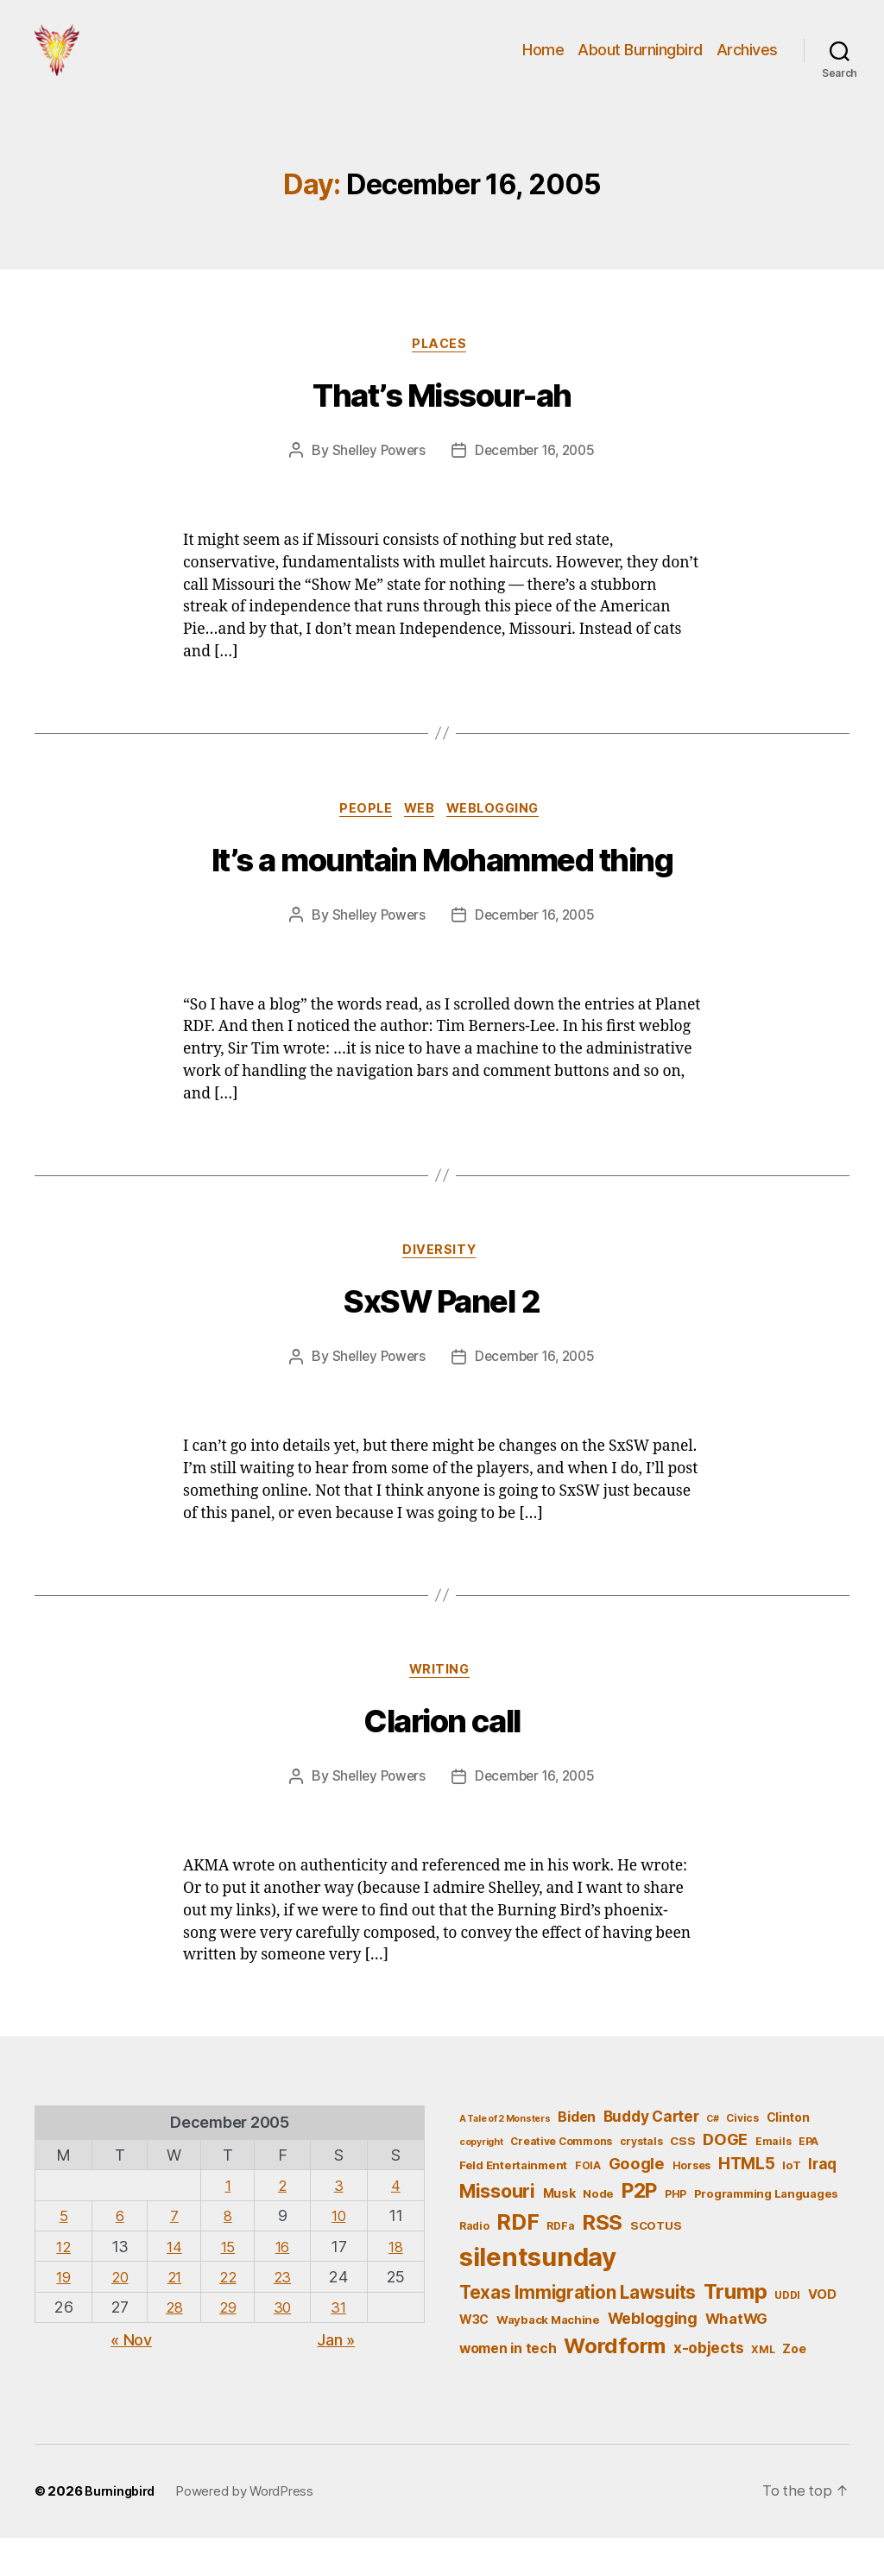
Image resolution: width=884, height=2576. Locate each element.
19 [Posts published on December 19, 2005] (62, 2313)
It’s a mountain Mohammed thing (442, 892)
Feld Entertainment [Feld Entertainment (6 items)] (513, 2201)
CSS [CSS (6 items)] (682, 2178)
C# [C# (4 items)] (712, 2155)
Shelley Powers (375, 479)
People (360, 839)
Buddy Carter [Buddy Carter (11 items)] (651, 2153)
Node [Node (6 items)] (598, 2230)
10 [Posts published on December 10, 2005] (341, 2253)
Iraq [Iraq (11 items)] (822, 2200)
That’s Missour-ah (442, 425)
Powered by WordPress (249, 2529)
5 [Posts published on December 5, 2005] (62, 2253)
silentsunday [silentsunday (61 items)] (537, 2294)
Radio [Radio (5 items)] (474, 2262)
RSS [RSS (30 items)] (602, 2258)
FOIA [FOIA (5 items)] (588, 2201)
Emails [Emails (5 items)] (773, 2178)
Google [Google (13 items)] (637, 2199)
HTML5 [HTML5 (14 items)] (746, 2200)
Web (421, 839)
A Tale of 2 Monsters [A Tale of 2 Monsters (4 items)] (505, 2155)
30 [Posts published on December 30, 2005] (284, 2343)
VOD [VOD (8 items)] (822, 2331)
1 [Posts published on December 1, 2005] (229, 2222)
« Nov (131, 2376)
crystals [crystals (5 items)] (641, 2178)
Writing (442, 1706)
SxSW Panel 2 (442, 1337)
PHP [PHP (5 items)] (675, 2231)
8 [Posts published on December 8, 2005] (229, 2253)
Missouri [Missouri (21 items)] (497, 2228)
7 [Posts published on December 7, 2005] (173, 2253)
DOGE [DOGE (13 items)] (725, 2176)
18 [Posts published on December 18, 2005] (396, 2283)
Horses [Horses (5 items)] (691, 2201)
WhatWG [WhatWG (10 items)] (736, 2355)
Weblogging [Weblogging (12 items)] (653, 2355)
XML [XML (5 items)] (762, 2386)
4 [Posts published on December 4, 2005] (396, 2222)
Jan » (336, 2376)
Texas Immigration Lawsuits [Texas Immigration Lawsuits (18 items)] (577, 2329)
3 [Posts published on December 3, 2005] (341, 2222)
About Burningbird (640, 63)
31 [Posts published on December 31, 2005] (341, 2343)
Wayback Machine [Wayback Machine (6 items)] (548, 2357)
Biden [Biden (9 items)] (577, 2154)
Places (442, 372)
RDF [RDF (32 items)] (517, 2258)
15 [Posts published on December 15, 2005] (228, 2283)
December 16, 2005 (536, 479)
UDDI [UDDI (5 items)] (787, 2332)
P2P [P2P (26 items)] (639, 2228)
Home (543, 63)
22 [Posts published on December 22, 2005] (228, 2313)
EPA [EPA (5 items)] (808, 2178)
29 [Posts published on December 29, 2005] (228, 2343)
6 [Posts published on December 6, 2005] (118, 2253)
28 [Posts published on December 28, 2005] (173, 2343)
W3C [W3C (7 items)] (474, 2356)
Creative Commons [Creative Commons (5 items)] (561, 2178)
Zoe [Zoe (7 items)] (793, 2385)
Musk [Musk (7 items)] (559, 2230)
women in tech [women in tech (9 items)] (508, 2385)
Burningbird (122, 2529)
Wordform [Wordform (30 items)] (615, 2383)
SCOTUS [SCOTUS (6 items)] (655, 2262)
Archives (747, 63)
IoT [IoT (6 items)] (791, 2201)
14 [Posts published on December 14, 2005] (173, 2283)
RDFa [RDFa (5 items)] (560, 2262)
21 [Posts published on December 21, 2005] (173, 2313)
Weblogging (502, 839)
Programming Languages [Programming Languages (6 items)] (766, 2230)
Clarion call (441, 1759)
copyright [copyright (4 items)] (481, 2179)
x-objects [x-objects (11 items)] (708, 2385)
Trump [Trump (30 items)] (735, 2328)
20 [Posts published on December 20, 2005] (118, 2313)
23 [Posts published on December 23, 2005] (284, 2313)
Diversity (442, 1284)
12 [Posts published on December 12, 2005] (62, 2283)
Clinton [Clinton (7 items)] (788, 2154)
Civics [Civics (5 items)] (742, 2155)
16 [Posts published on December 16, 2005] (284, 2283)
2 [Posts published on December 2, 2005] (285, 2222)
